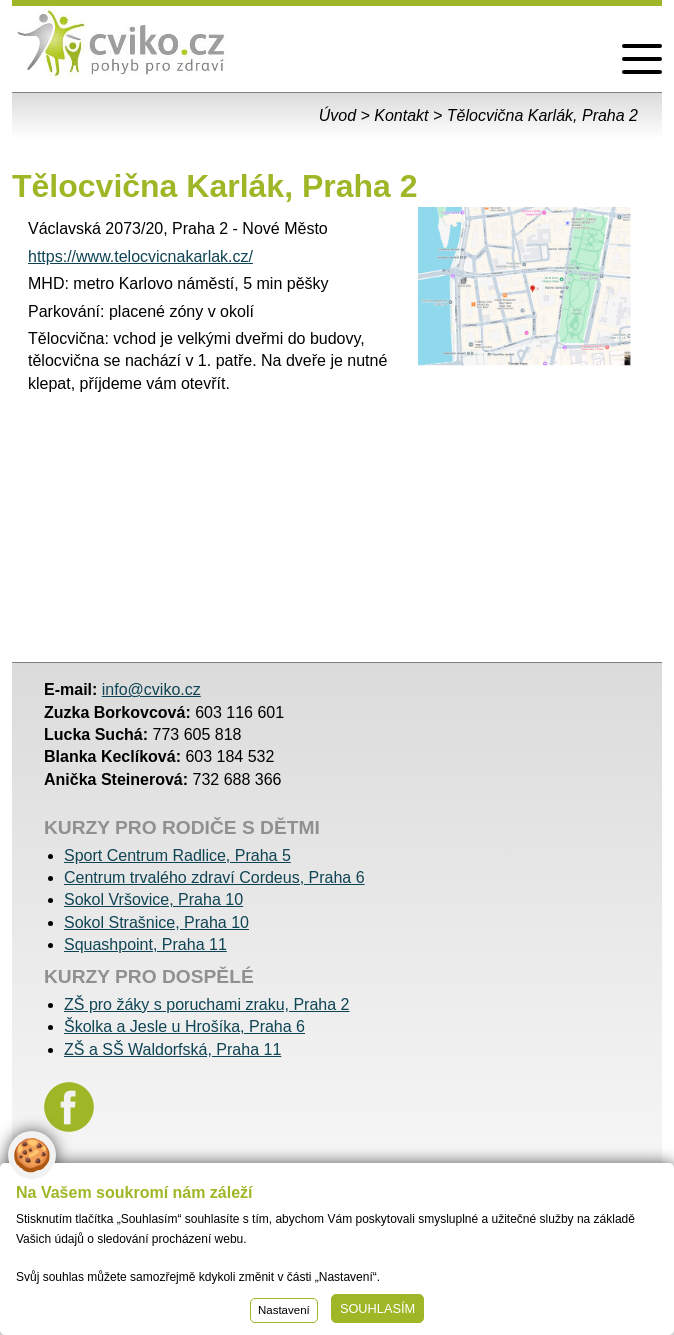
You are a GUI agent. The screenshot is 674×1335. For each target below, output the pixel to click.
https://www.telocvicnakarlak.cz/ (140, 256)
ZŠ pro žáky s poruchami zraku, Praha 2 (206, 1004)
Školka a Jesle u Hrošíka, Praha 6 (184, 1026)
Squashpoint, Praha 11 (145, 944)
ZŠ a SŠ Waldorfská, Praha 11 (172, 1049)
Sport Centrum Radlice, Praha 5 (177, 855)
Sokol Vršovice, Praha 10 (153, 899)
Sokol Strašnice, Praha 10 (156, 922)
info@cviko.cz (151, 689)
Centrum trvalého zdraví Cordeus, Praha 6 (214, 877)
